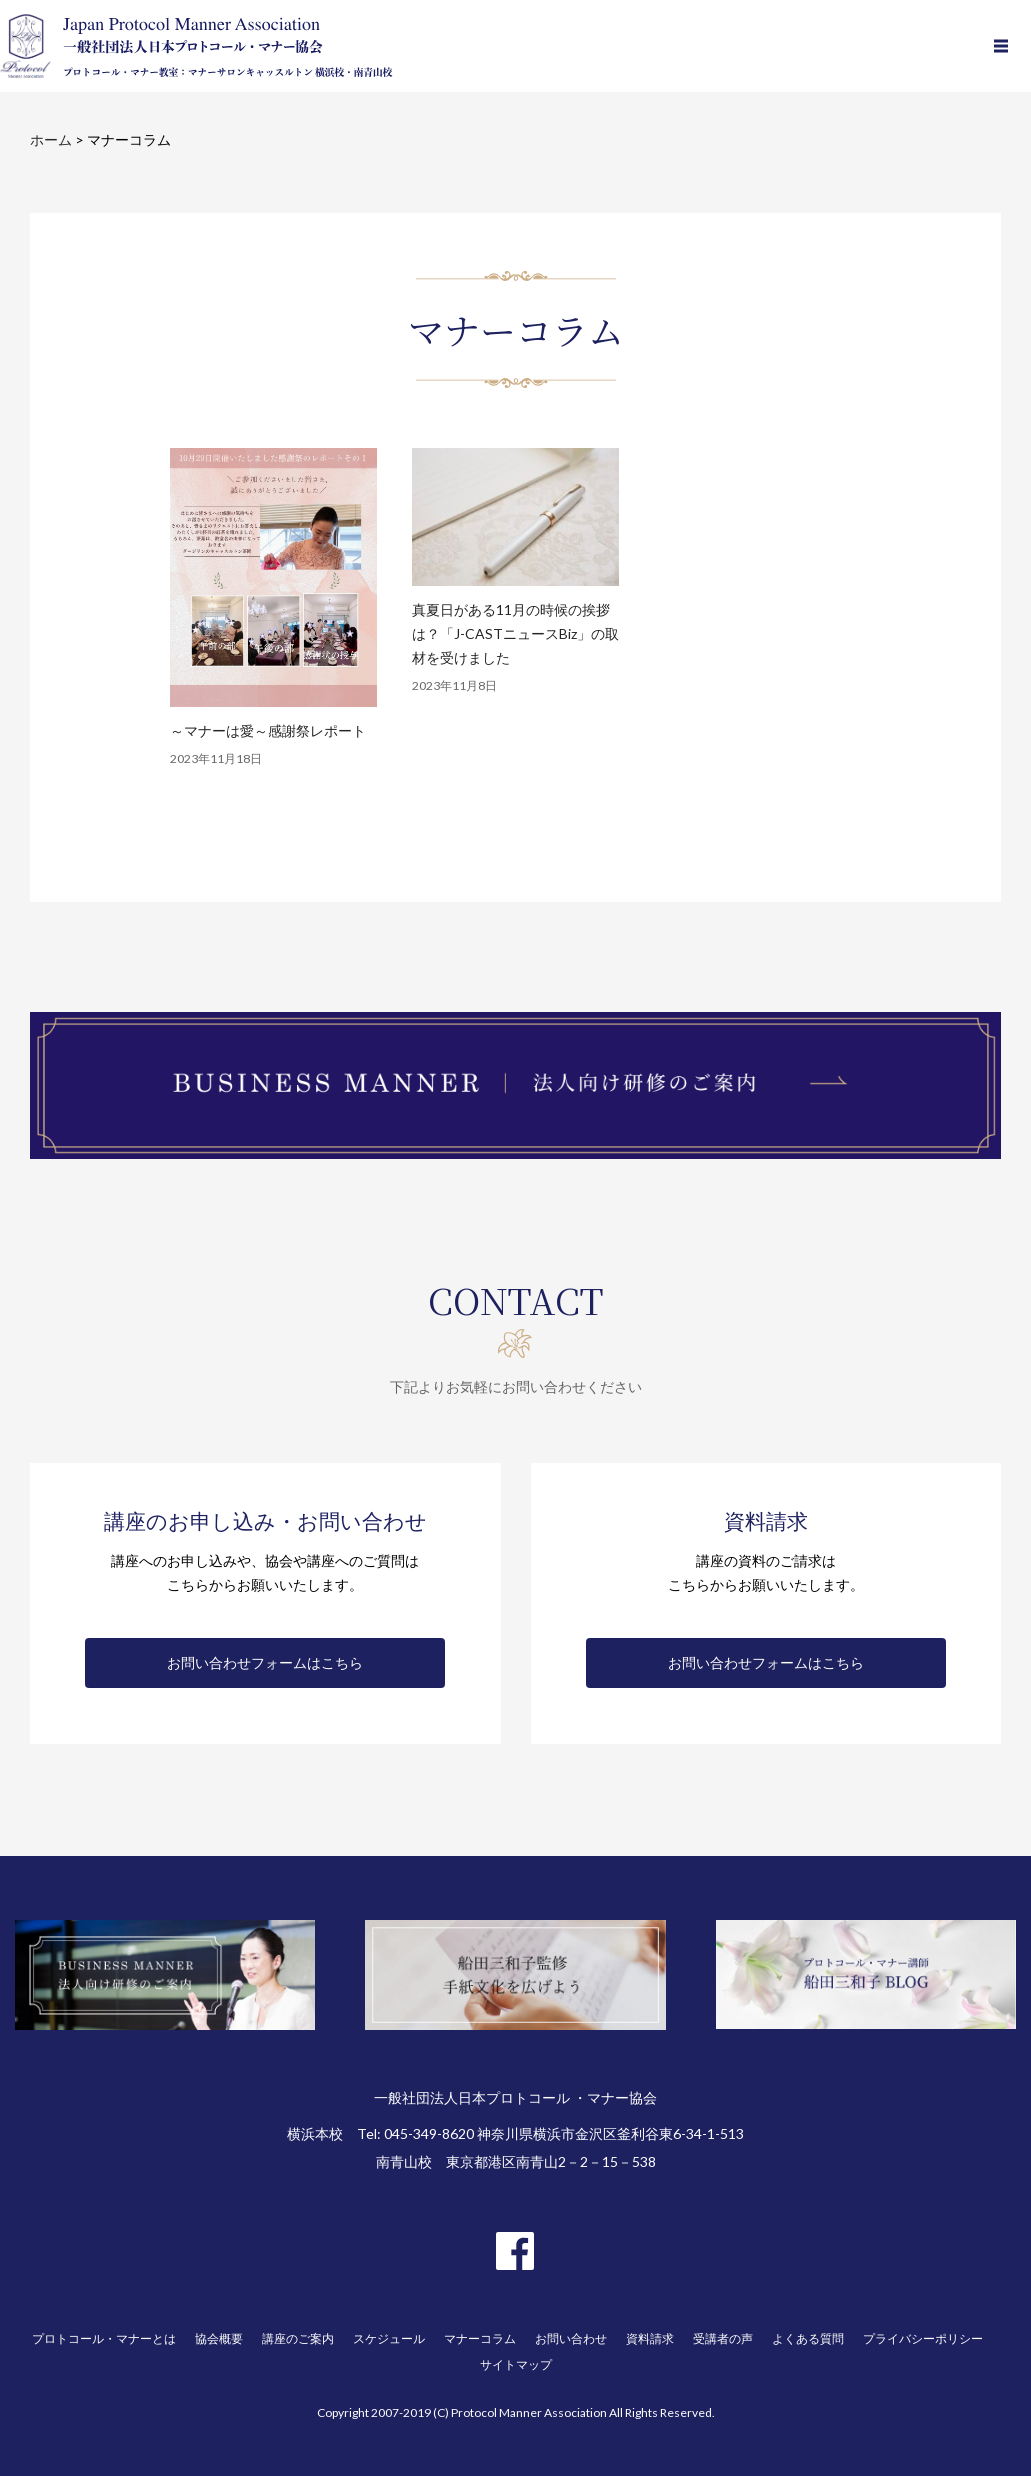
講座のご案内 (298, 2338)
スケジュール (389, 2338)
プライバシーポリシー (923, 2338)
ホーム (51, 139)
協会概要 (219, 2338)
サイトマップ (516, 2364)
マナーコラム (480, 2338)
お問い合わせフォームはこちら (265, 1662)
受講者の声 (723, 2338)
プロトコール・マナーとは (104, 2338)
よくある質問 (808, 2338)
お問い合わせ (571, 2338)
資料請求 (650, 2338)
